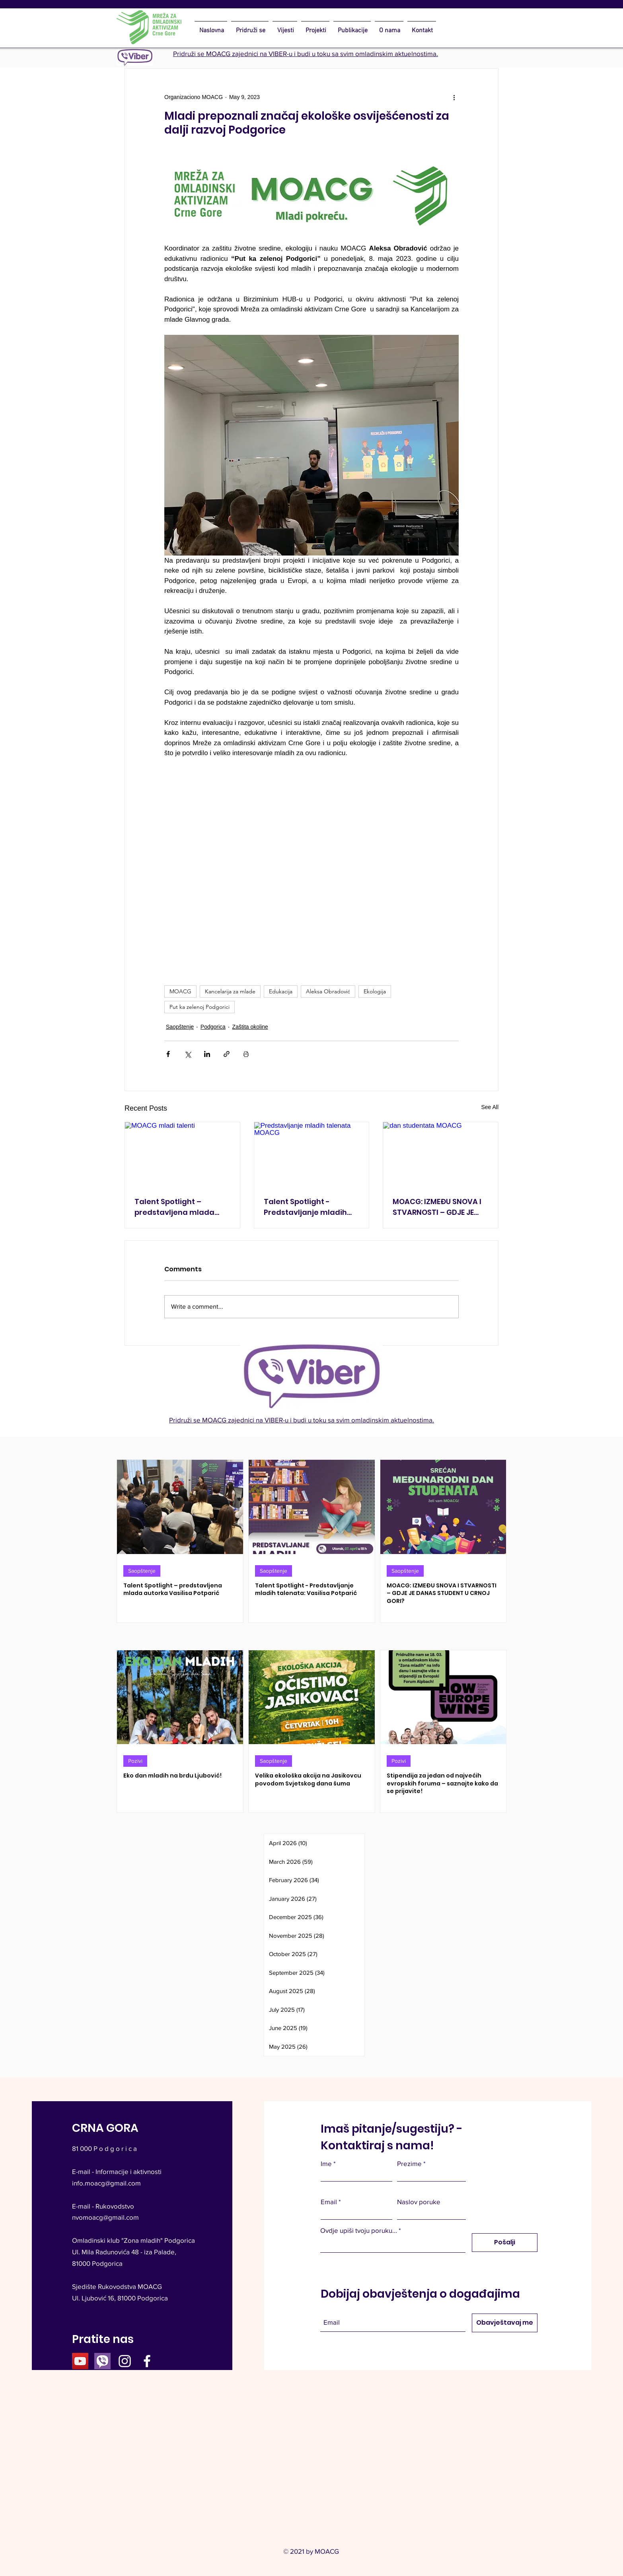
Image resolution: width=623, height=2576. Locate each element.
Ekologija (375, 991)
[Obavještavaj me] (504, 2323)
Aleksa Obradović (328, 991)
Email (329, 2201)
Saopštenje (180, 1027)
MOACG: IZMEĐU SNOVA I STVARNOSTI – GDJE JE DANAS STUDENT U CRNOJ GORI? (439, 1207)
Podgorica (213, 1027)
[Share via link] (226, 1054)
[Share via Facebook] (168, 1054)
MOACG (180, 991)
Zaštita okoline (250, 1027)
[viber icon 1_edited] (102, 2361)
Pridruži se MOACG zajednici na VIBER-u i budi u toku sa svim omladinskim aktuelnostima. (305, 53)
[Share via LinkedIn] (207, 1054)
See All (489, 1107)
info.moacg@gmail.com (106, 2183)
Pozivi (135, 1761)
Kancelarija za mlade (230, 991)
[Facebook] (147, 2361)
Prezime (409, 2163)
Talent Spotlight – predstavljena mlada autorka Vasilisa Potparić (181, 1207)
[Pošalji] (504, 2242)
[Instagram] (125, 2361)
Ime (326, 2163)
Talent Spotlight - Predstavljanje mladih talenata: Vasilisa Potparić (305, 1207)
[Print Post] (246, 1054)
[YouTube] (80, 2361)
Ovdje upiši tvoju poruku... (358, 2230)
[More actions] (454, 97)
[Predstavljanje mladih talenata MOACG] (311, 1154)
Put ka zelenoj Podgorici (199, 1006)
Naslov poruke (418, 2201)
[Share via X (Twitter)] (187, 1054)
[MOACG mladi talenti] (182, 1154)
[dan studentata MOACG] (440, 1154)
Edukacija (280, 991)
